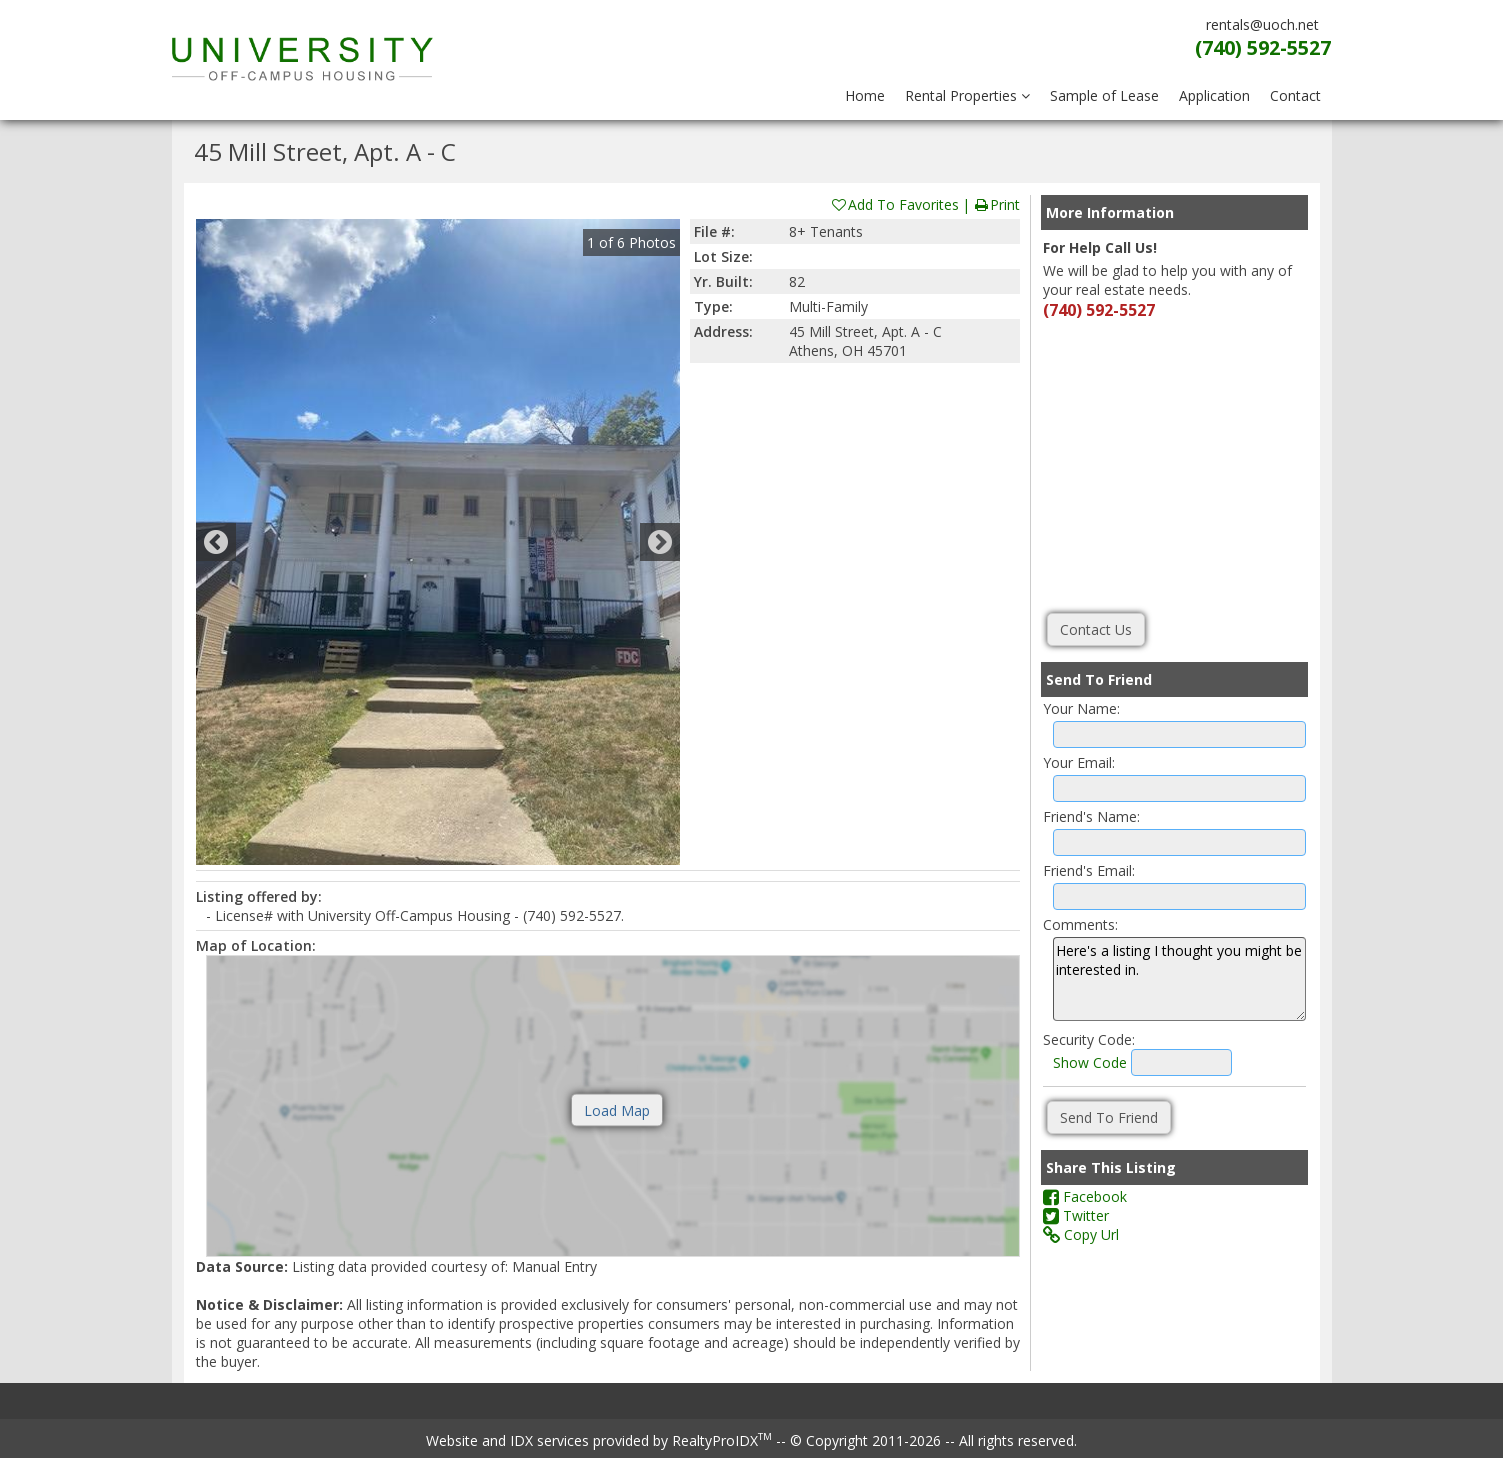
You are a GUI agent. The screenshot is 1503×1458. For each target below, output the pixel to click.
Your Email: (1079, 762)
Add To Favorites (894, 204)
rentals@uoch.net (1262, 24)
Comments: (1080, 924)
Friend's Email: (1089, 870)
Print (996, 204)
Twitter (1076, 1215)
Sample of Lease (1104, 95)
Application (1214, 95)
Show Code (1090, 1062)
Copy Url (1081, 1234)
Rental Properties (967, 95)
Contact (1295, 95)
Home (865, 95)
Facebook (1085, 1196)
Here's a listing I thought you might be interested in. (1179, 979)
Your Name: (1081, 708)
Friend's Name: (1091, 816)
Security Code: (1089, 1039)
